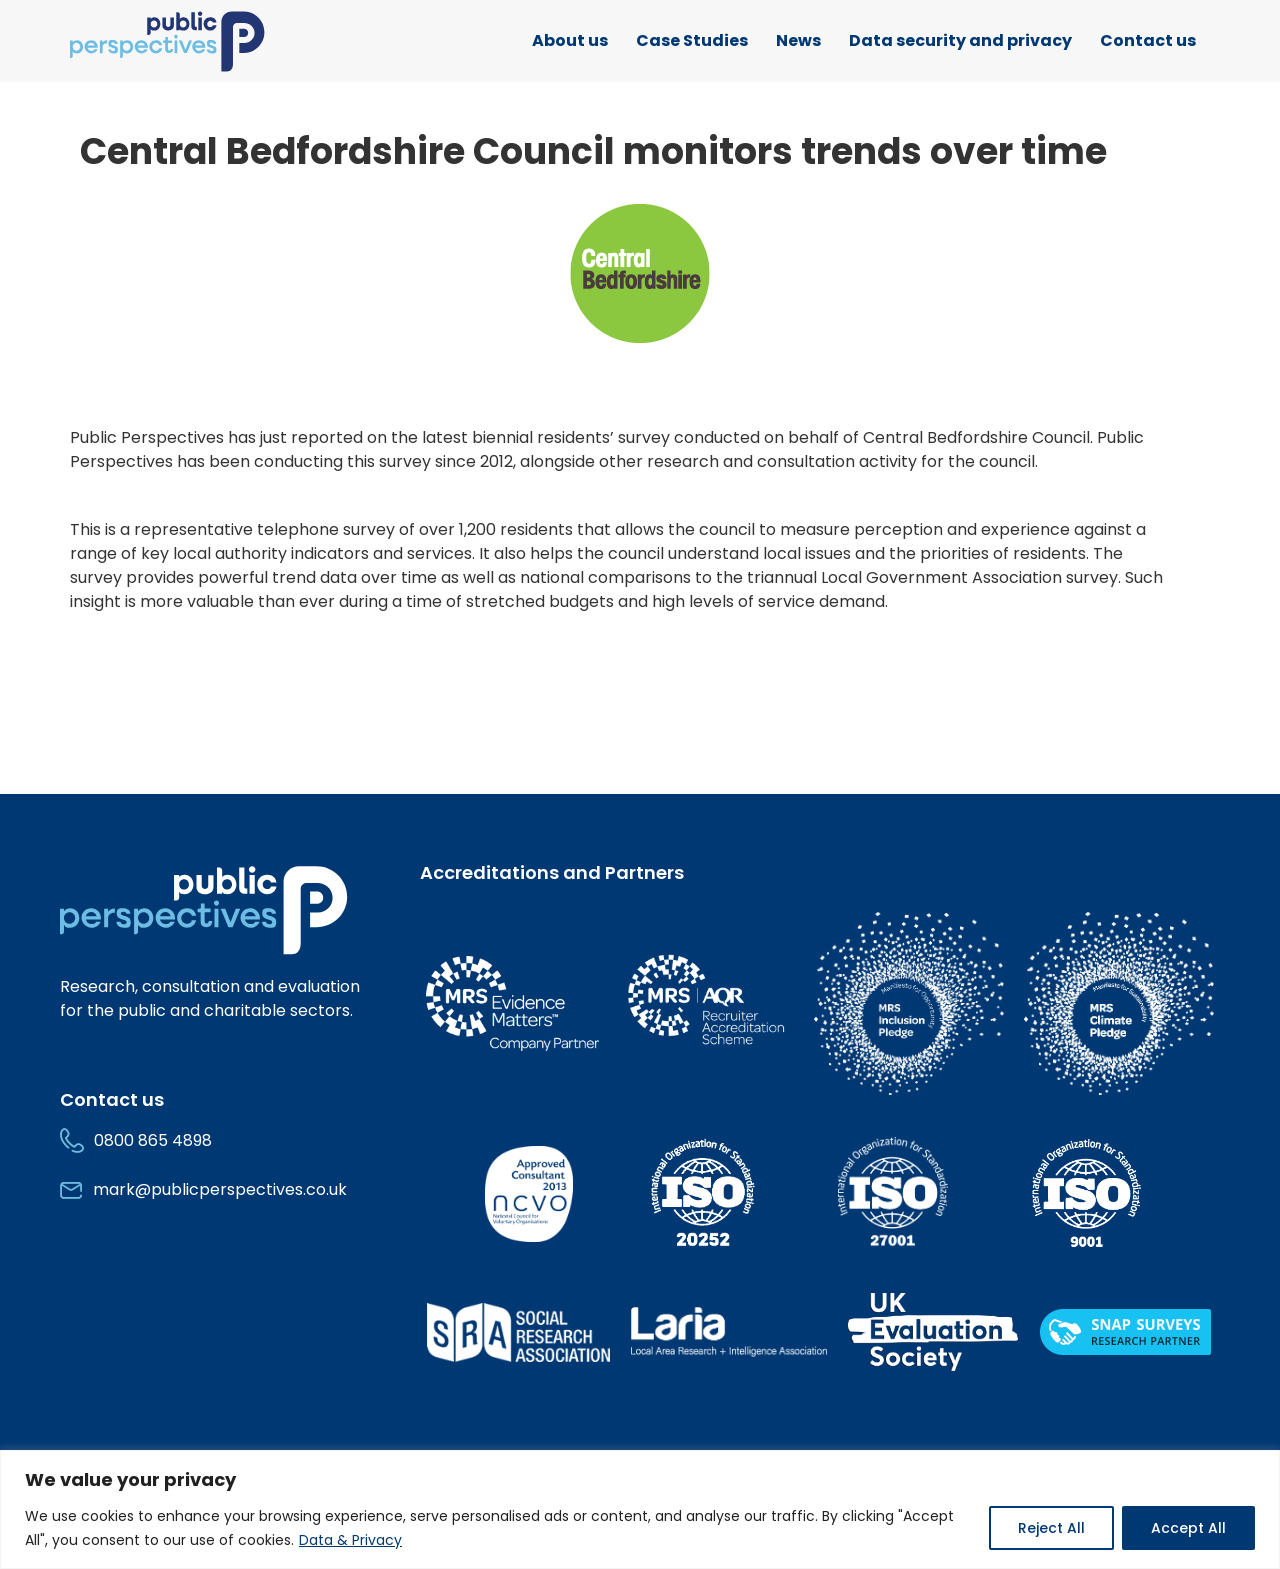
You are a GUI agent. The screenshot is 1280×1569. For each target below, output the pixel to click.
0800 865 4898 (153, 1140)
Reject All (1051, 1528)
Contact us (1148, 40)
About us (570, 40)
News (798, 40)
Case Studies (692, 40)
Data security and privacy (960, 40)
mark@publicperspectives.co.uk (220, 1189)
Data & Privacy (350, 1540)
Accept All (1188, 1528)
